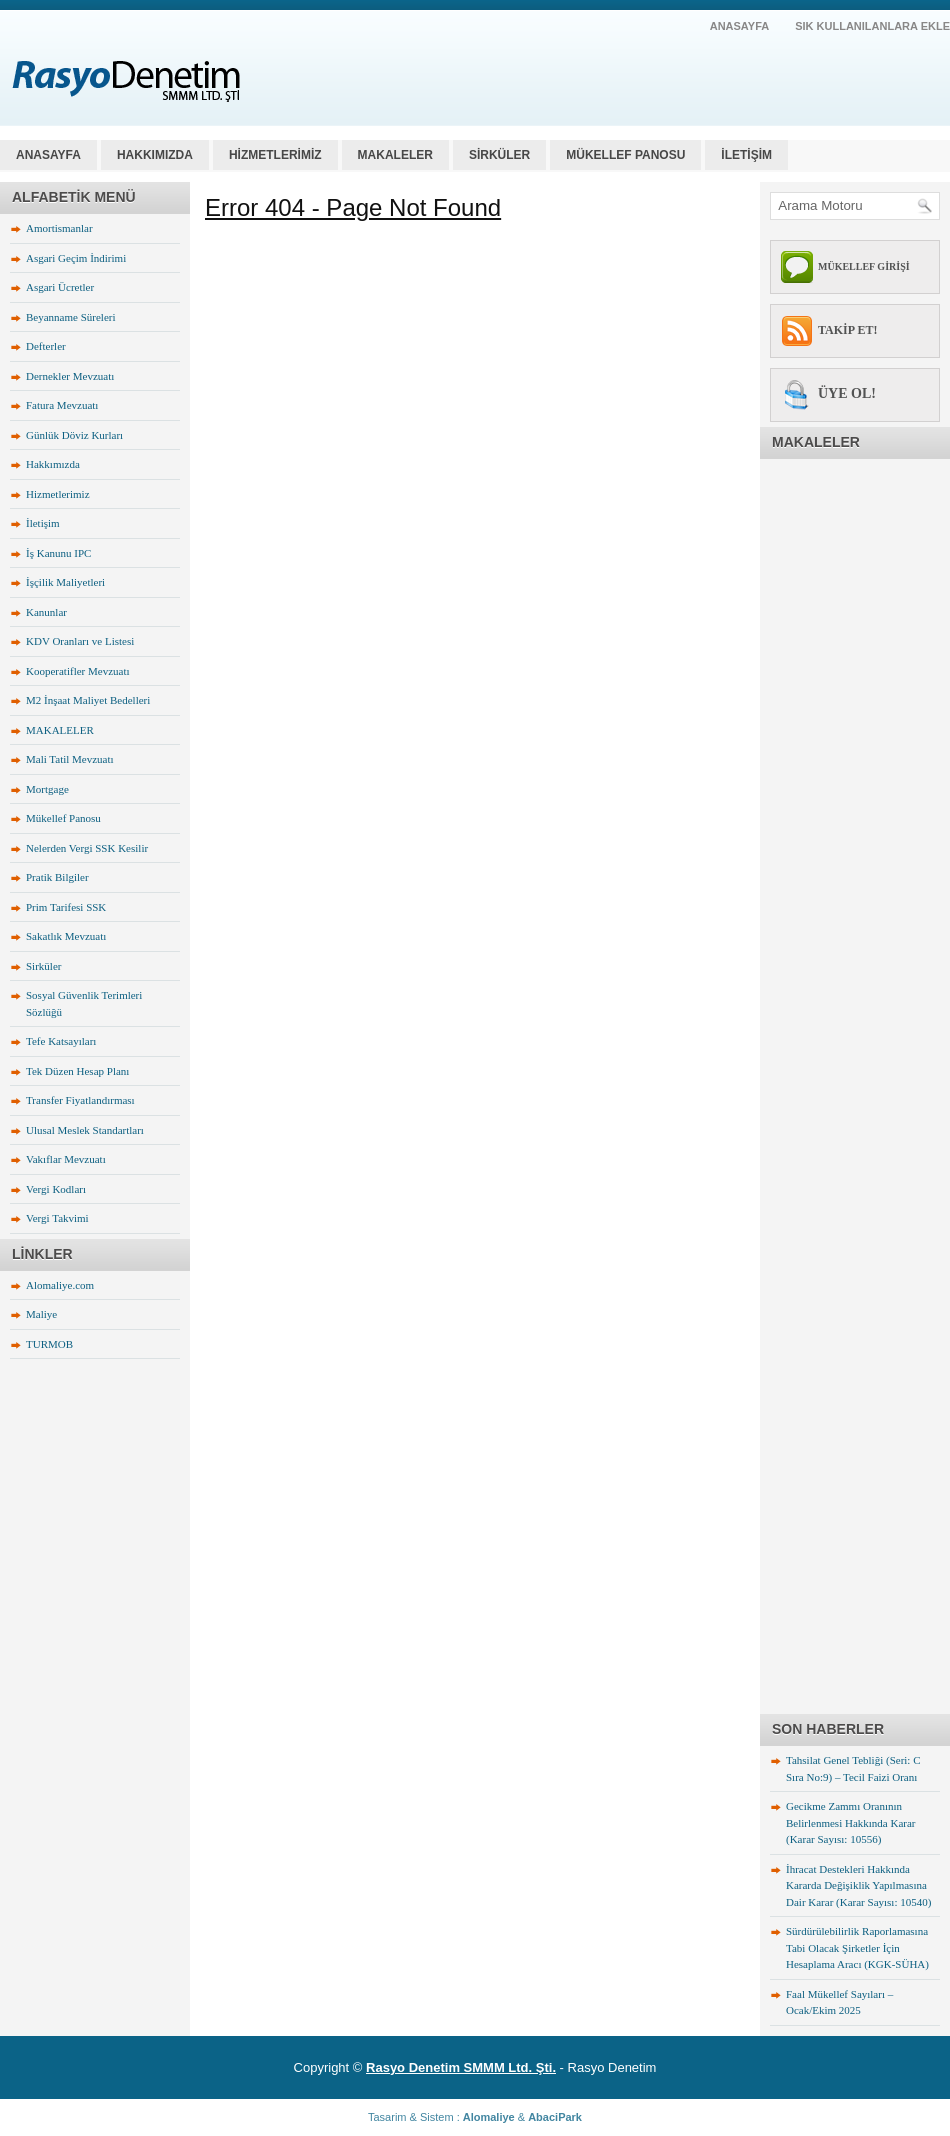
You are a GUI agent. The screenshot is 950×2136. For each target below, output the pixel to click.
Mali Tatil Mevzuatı (70, 759)
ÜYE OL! (847, 393)
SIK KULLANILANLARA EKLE (872, 26)
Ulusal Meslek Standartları (85, 1130)
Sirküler (43, 966)
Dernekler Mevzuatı (70, 376)
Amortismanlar (59, 228)
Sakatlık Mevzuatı (66, 936)
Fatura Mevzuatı (62, 405)
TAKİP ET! (847, 330)
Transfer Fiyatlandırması (80, 1100)
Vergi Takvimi (57, 1218)
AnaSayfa (740, 26)
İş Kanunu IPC (58, 553)
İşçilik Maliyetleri (65, 582)
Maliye (41, 1314)
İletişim (43, 523)
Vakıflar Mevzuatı (66, 1159)
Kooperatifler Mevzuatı (78, 671)
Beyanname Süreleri (71, 317)
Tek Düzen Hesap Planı (77, 1071)
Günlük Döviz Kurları (74, 435)
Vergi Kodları (56, 1189)
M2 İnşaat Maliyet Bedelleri (88, 700)
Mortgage (47, 789)
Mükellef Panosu (63, 818)
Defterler (46, 346)
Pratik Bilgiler (57, 877)
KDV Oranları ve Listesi (80, 641)
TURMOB (49, 1344)
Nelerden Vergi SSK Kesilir (87, 848)
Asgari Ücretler (60, 287)
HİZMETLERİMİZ (275, 155)
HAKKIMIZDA (155, 155)
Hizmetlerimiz (58, 494)
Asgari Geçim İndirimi (76, 258)
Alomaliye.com (60, 1285)
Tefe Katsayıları (61, 1041)
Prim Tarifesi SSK (66, 907)
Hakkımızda (53, 464)
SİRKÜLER (499, 155)
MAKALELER (395, 155)
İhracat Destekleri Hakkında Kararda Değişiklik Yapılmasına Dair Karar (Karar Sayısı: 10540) (858, 1885)
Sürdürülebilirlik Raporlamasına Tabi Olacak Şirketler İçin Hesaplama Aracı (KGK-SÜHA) (857, 1947)
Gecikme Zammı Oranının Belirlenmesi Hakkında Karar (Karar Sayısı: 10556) (851, 1822)
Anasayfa (48, 155)
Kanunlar (46, 612)
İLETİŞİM (746, 155)
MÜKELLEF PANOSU (625, 155)
